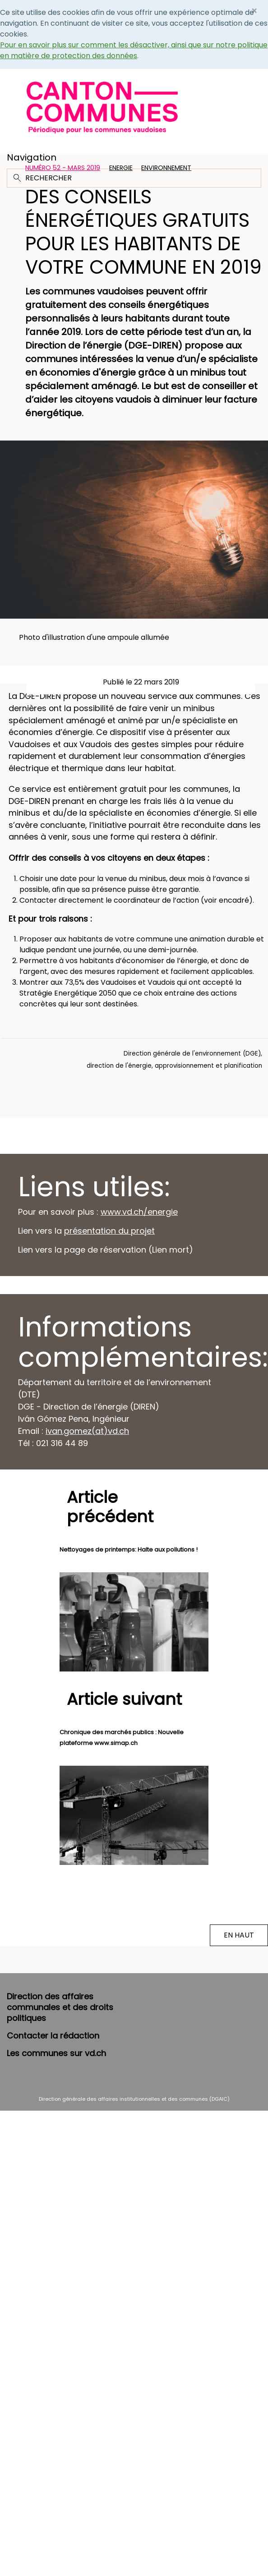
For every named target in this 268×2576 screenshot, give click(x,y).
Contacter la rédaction (53, 2035)
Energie (121, 167)
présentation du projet (109, 1230)
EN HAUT (239, 1935)
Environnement (166, 167)
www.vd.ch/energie (139, 1211)
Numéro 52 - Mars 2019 (62, 167)
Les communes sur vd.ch (56, 2053)
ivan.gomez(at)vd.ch (87, 1431)
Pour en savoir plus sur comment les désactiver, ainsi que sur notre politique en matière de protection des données (134, 50)
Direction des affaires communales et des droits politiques (60, 2007)
